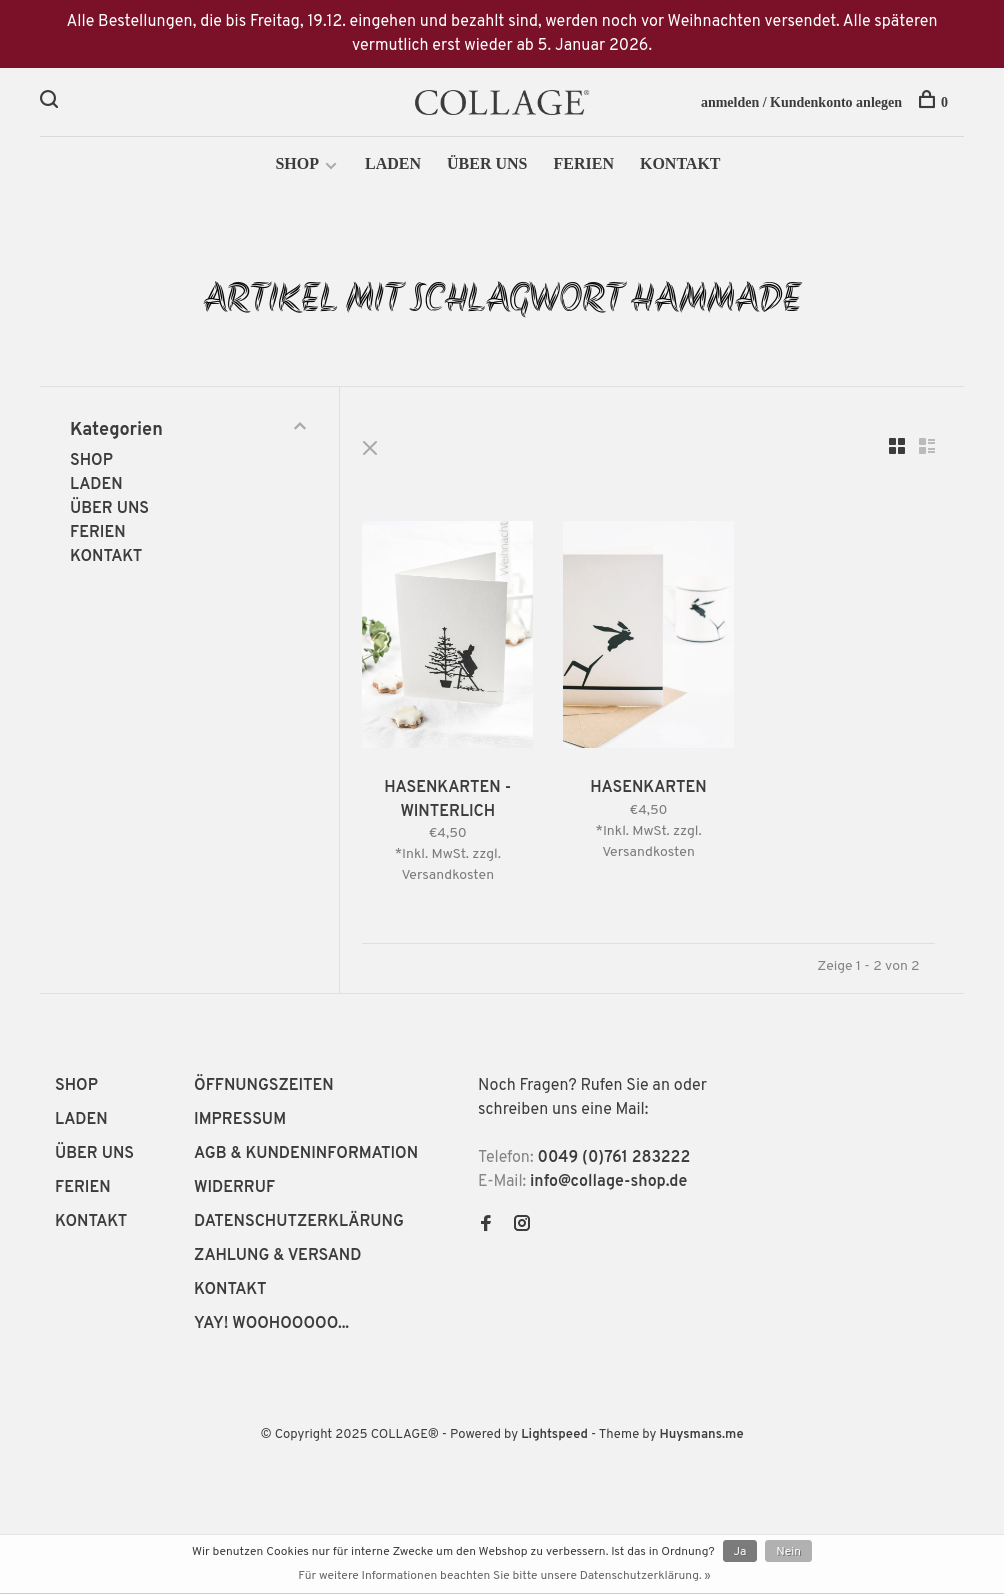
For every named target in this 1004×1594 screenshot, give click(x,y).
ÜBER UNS (487, 168)
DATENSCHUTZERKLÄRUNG (299, 1224)
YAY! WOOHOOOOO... (271, 1326)
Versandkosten (454, 877)
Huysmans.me (701, 1437)
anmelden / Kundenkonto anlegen (801, 102)
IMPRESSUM (240, 1122)
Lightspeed (554, 1437)
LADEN (393, 168)
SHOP (297, 168)
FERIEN (583, 168)
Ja (740, 1552)
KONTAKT (680, 168)
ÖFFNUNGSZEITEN (264, 1088)
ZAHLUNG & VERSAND (277, 1258)
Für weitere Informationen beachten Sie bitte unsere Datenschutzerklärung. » (504, 1576)
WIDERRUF (234, 1190)
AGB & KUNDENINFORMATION (306, 1156)
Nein (788, 1552)
